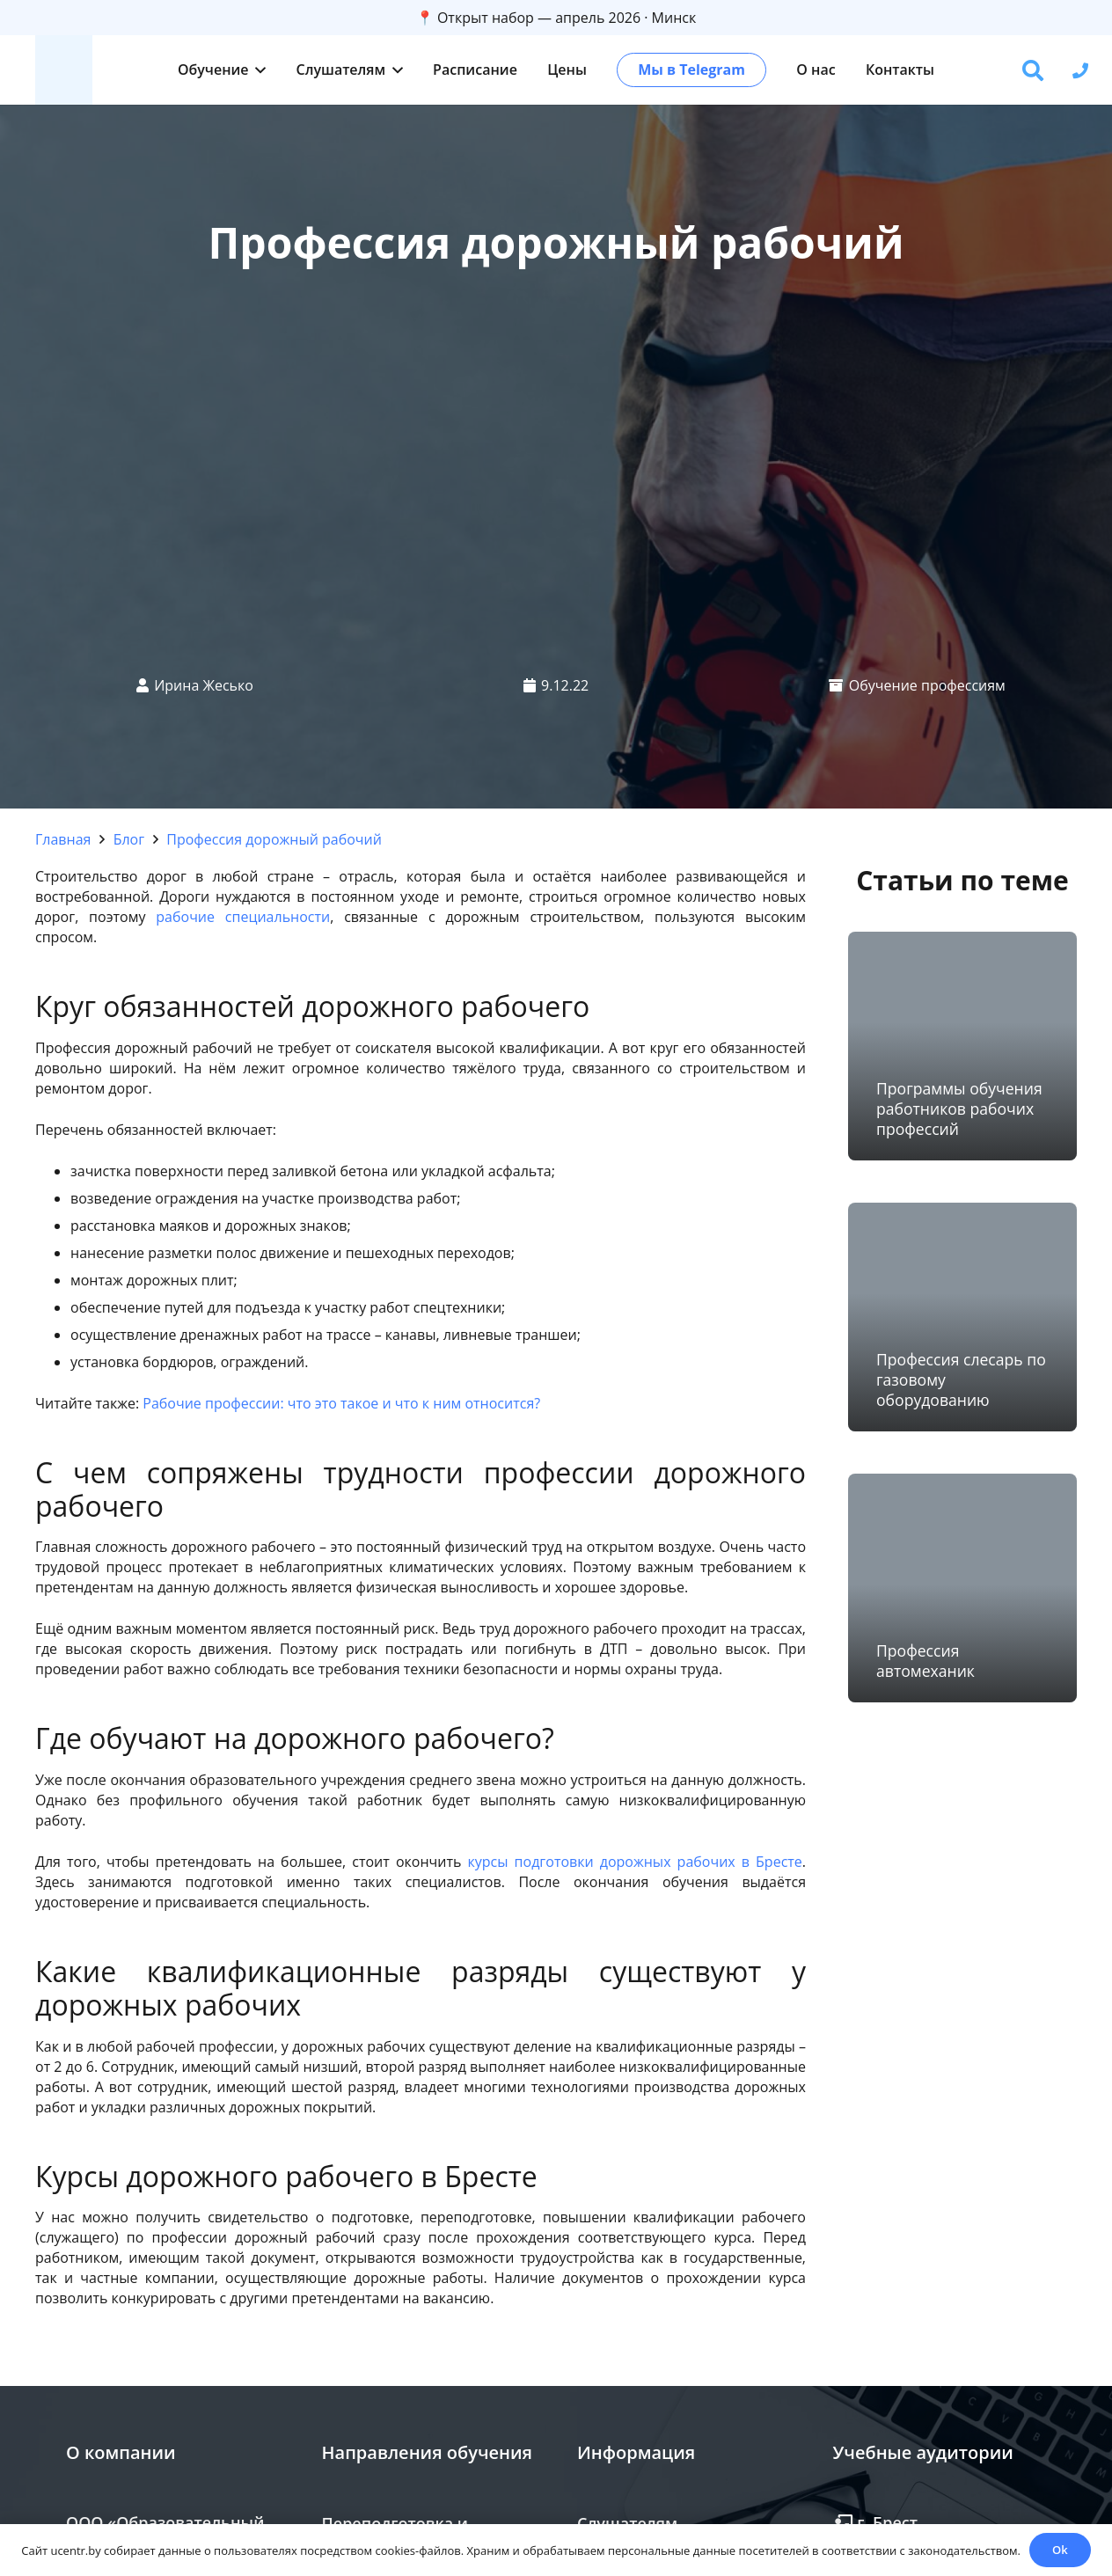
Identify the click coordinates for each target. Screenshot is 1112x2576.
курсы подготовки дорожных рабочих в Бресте (635, 1861)
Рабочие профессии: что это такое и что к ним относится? (341, 1403)
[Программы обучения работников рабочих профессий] (962, 1046)
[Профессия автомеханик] (962, 1588)
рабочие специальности (243, 916)
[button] (258, 70)
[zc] (63, 70)
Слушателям (627, 2523)
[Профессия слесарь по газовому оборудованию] (962, 1317)
